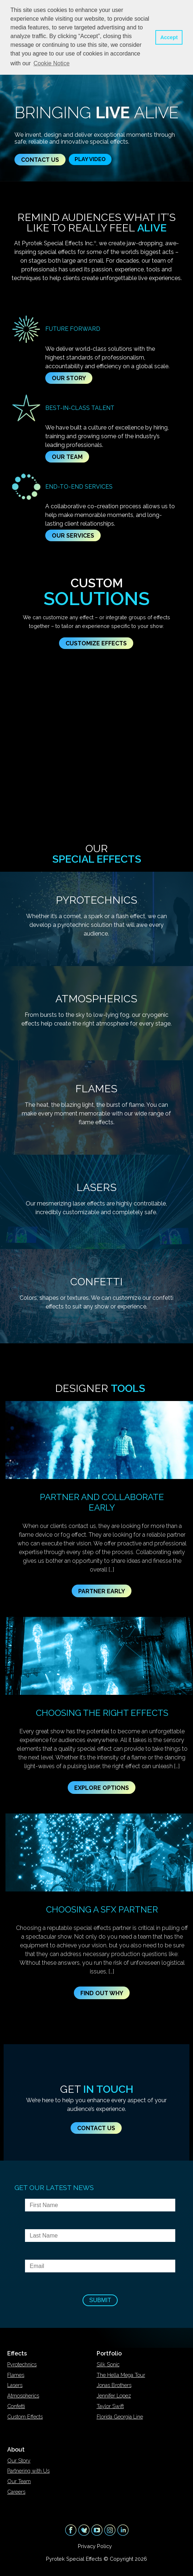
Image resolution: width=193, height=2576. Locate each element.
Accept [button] (169, 37)
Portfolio (109, 2353)
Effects (17, 2353)
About (16, 2449)
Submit (100, 2300)
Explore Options (101, 1787)
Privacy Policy (95, 2546)
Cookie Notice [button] (51, 63)
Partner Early (101, 1591)
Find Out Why (101, 1993)
